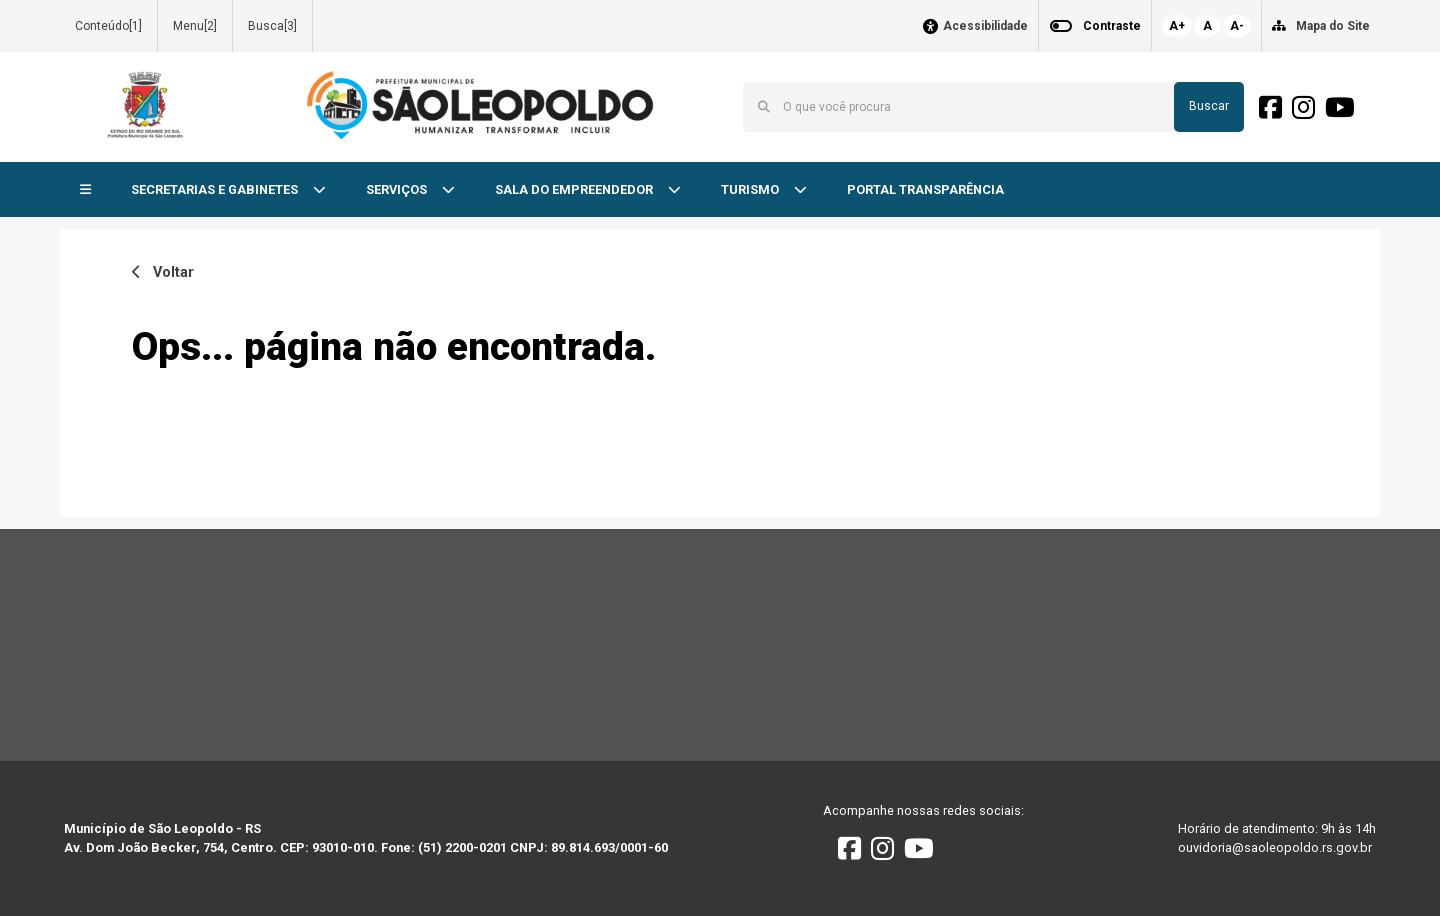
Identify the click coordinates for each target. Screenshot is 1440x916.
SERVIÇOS (398, 189)
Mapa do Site (1333, 26)
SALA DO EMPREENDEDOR (575, 189)
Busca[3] (272, 26)
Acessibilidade (985, 26)
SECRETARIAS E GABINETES (216, 189)
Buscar (1209, 106)
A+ (1177, 26)
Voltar (163, 272)
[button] (85, 190)
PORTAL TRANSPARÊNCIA (925, 189)
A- (1237, 26)
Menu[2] (195, 26)
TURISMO (751, 189)
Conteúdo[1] (108, 26)
